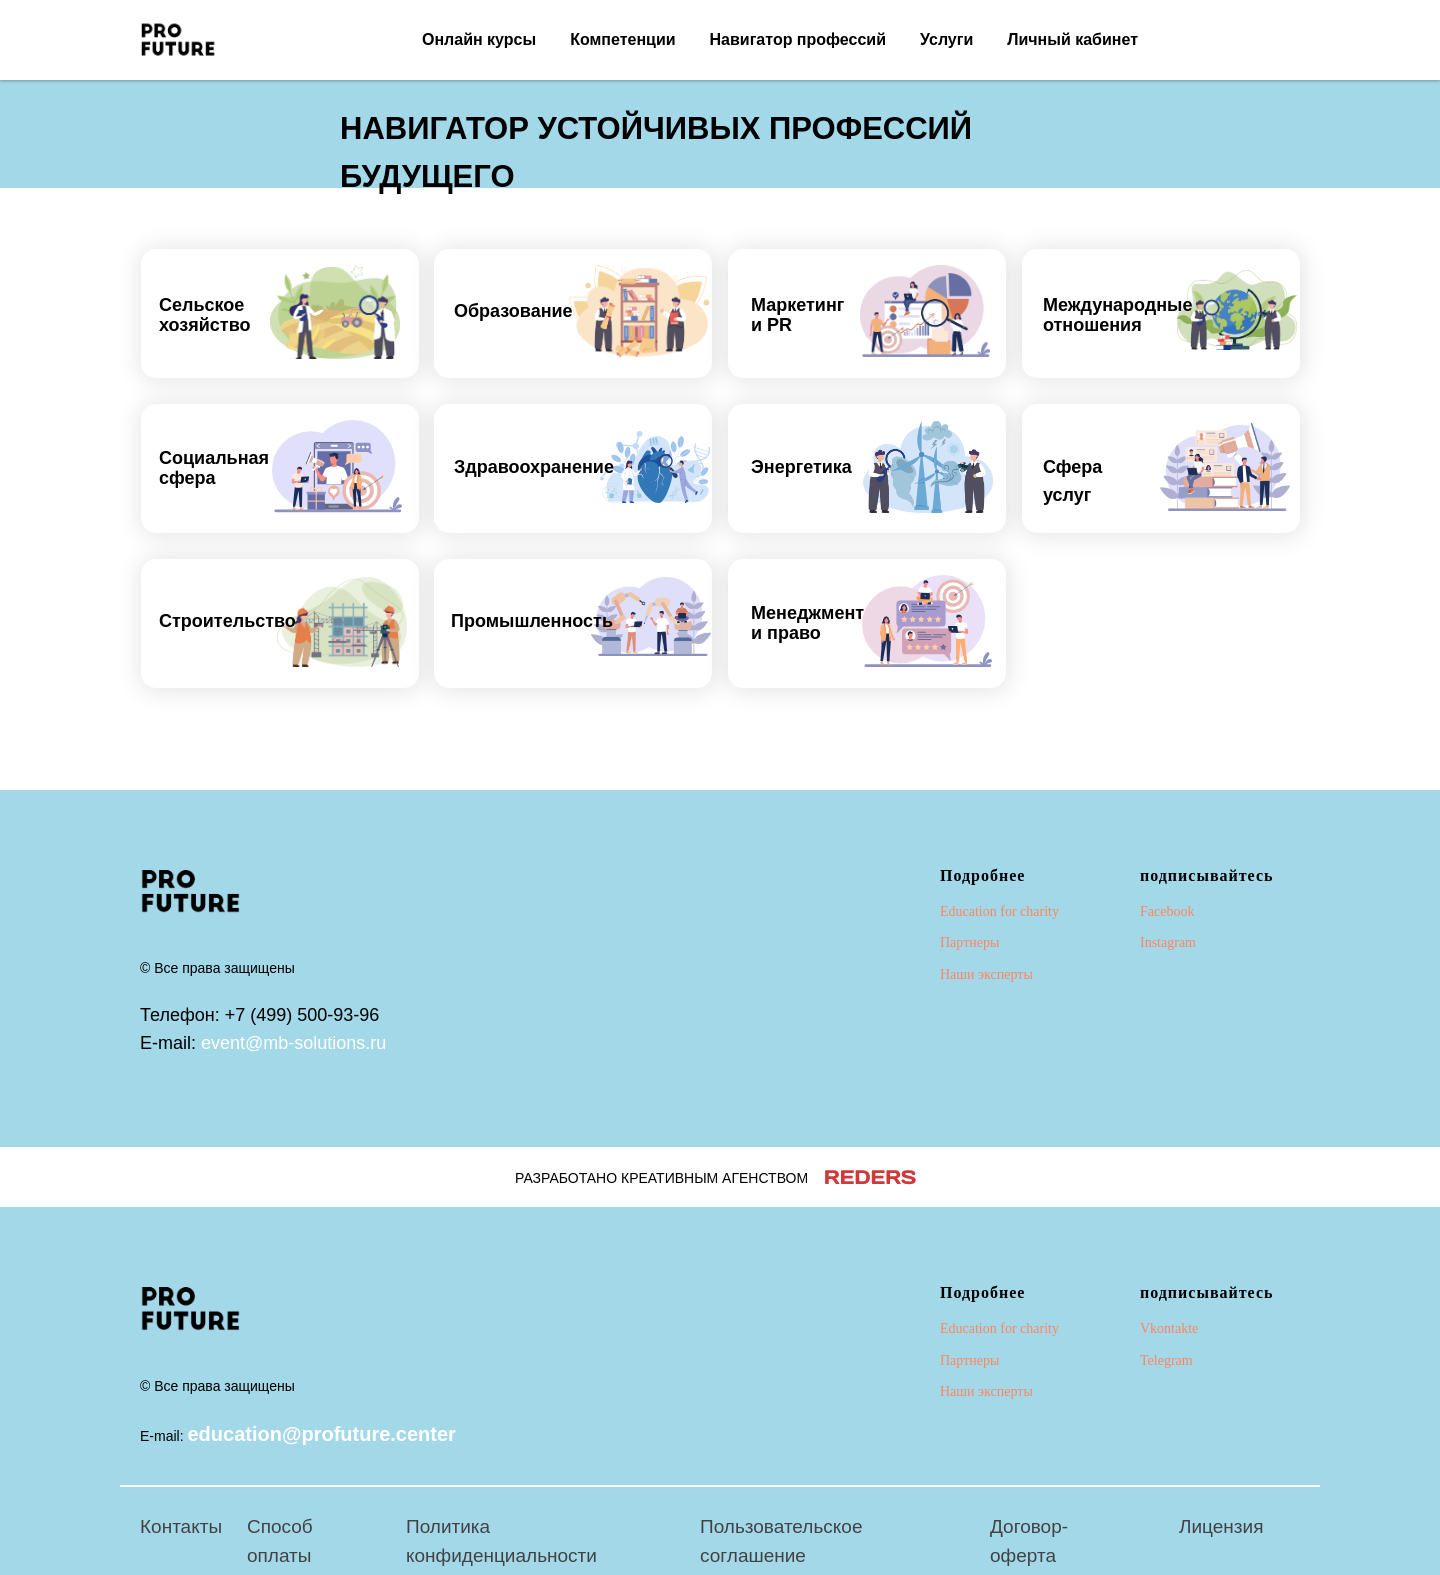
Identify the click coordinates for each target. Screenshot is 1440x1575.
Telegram (1166, 1360)
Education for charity (999, 911)
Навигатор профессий (798, 39)
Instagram (1168, 942)
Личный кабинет (1072, 39)
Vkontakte (1169, 1328)
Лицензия (1221, 1526)
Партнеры (969, 942)
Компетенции (622, 39)
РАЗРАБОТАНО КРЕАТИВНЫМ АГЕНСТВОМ (661, 1178)
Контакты (181, 1526)
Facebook (1167, 911)
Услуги (946, 39)
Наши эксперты (986, 974)
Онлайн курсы (479, 39)
